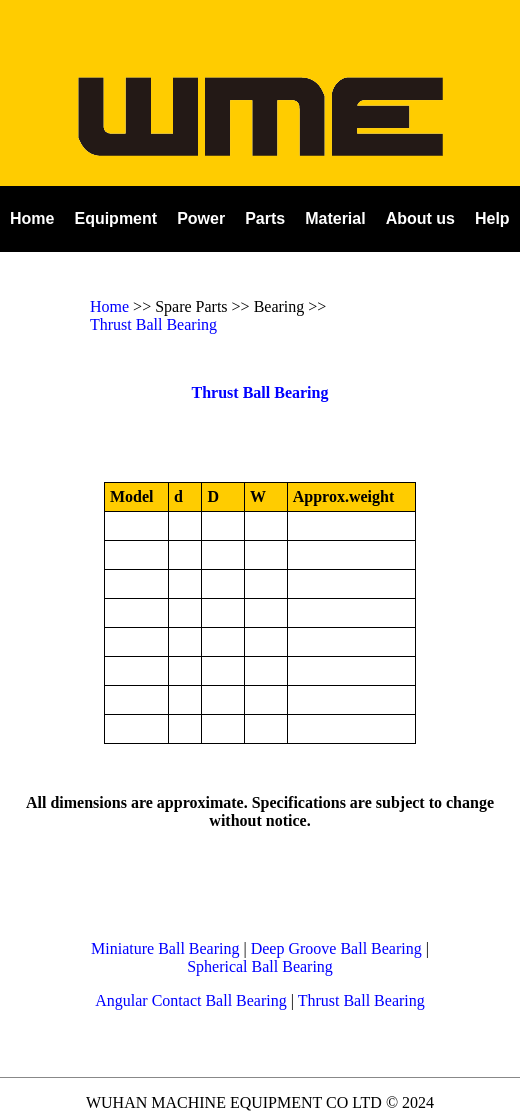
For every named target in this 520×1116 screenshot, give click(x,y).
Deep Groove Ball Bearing (336, 948)
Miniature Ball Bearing (165, 948)
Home (109, 306)
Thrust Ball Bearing (153, 324)
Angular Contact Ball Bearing (191, 1000)
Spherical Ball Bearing (260, 966)
